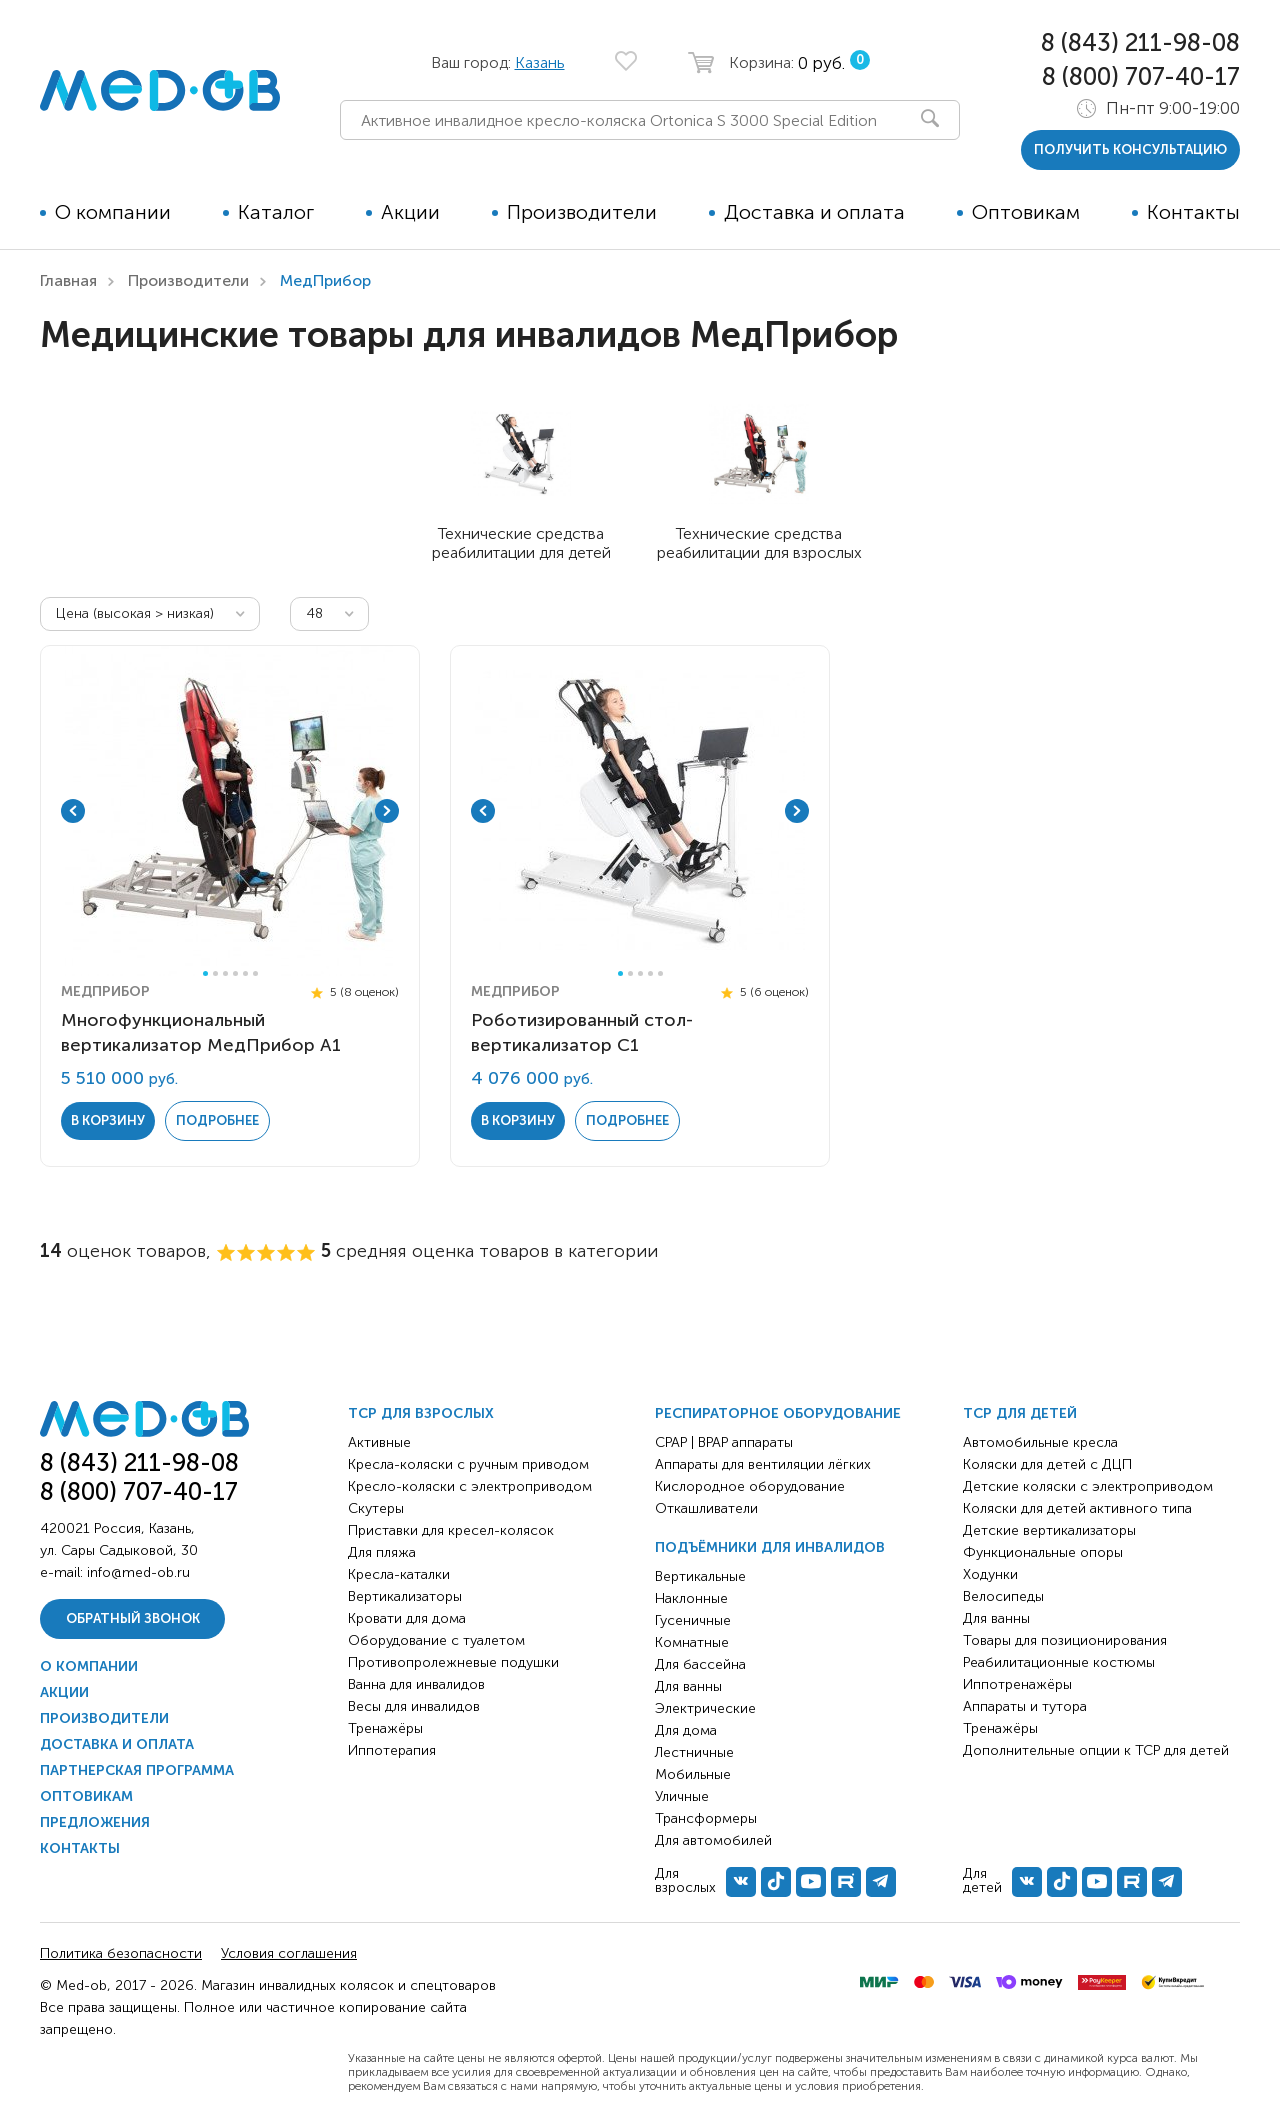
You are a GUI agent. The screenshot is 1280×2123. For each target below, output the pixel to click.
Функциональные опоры (1043, 1552)
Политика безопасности (121, 1953)
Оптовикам (1026, 212)
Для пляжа (382, 1552)
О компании (113, 212)
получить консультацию (1130, 149)
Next (387, 811)
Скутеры (376, 1508)
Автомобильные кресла (1040, 1442)
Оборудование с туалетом (436, 1640)
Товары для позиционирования (1065, 1640)
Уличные (682, 1796)
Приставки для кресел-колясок (451, 1530)
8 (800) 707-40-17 (1141, 76)
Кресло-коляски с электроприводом (470, 1486)
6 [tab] (255, 973)
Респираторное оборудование (778, 1413)
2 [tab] (215, 973)
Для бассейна (700, 1664)
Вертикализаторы (405, 1596)
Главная (68, 280)
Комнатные (692, 1642)
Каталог (276, 212)
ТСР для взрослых (421, 1413)
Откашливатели (706, 1508)
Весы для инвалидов (414, 1706)
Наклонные (691, 1598)
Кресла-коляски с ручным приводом (468, 1464)
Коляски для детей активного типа (1077, 1508)
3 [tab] (225, 973)
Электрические (705, 1708)
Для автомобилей (713, 1840)
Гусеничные (693, 1620)
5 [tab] (245, 973)
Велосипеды (1003, 1596)
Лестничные (694, 1752)
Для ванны (688, 1686)
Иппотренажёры (1017, 1684)
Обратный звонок (133, 1618)
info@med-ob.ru (138, 1572)
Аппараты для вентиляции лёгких (763, 1464)
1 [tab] (205, 973)
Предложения (95, 1822)
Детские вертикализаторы (1049, 1530)
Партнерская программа (137, 1770)
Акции (410, 212)
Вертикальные (700, 1576)
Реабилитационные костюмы (1059, 1662)
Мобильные (693, 1774)
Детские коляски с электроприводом (1088, 1486)
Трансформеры (706, 1818)
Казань (540, 62)
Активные (379, 1442)
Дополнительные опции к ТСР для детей (1096, 1750)
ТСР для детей (1020, 1413)
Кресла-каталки (399, 1574)
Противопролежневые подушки (453, 1662)
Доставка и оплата (814, 212)
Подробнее (217, 1120)
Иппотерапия (392, 1750)
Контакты (1193, 212)
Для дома (686, 1730)
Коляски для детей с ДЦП (1047, 1464)
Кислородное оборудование (750, 1486)
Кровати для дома (407, 1618)
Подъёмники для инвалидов (770, 1547)
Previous (73, 811)
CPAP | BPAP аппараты (724, 1442)
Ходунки (990, 1574)
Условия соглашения (289, 1953)
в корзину (108, 1120)
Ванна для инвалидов (416, 1684)
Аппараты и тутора (1025, 1706)
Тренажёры (385, 1728)
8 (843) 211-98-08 (1140, 42)
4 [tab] (235, 973)
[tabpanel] (230, 811)
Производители (582, 212)
